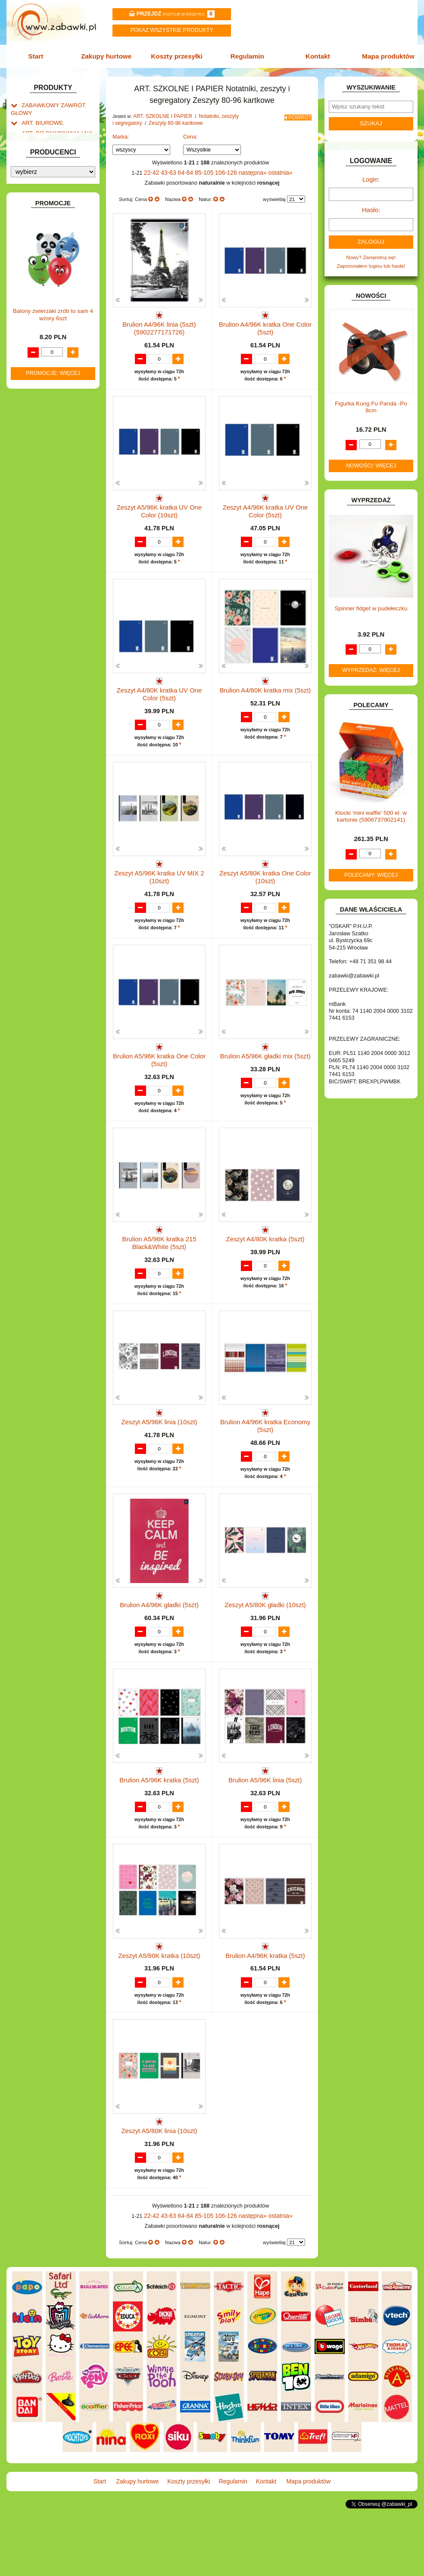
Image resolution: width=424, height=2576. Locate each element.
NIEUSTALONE (39, 639)
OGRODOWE (37, 541)
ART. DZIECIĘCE (41, 143)
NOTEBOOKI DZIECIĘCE (51, 532)
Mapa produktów (383, 55)
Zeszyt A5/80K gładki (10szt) (265, 1628)
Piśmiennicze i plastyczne (58, 188)
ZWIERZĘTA (36, 630)
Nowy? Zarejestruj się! (371, 251)
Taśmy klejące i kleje (53, 206)
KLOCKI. (31, 461)
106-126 (226, 170)
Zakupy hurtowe (109, 55)
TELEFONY (35, 593)
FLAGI (29, 400)
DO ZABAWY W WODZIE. (51, 382)
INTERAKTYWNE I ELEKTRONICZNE (37, 440)
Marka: (120, 134)
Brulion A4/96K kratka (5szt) (265, 2002)
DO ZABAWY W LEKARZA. (53, 345)
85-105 (206, 170)
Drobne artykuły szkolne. (57, 170)
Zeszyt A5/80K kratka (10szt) (159, 2002)
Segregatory (52, 285)
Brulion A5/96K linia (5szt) (265, 1815)
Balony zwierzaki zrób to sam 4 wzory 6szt (53, 831)
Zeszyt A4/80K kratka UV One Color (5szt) (159, 697)
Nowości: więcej (371, 458)
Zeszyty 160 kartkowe (63, 294)
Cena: (190, 134)
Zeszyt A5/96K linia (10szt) (159, 1441)
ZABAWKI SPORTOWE (48, 620)
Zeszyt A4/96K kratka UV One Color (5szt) (265, 509)
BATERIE (32, 318)
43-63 (174, 170)
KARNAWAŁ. (36, 452)
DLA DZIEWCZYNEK (45, 336)
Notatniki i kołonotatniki (64, 267)
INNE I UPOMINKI (42, 418)
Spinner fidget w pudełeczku (371, 601)
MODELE (32, 513)
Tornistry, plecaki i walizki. (58, 161)
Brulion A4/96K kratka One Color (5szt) (265, 323)
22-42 (158, 170)
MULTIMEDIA (37, 523)
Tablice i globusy (48, 197)
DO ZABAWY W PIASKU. (50, 364)
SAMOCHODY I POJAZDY (52, 584)
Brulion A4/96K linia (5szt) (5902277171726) (159, 323)
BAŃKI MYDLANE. (43, 309)
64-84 (189, 170)
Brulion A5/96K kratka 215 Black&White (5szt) (159, 1258)
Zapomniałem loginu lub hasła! (371, 258)
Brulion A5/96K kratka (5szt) (159, 1815)
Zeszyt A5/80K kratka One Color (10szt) (265, 884)
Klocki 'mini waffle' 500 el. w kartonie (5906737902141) (371, 809)
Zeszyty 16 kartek (58, 231)
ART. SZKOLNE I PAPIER (51, 152)
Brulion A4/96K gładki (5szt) (159, 1628)
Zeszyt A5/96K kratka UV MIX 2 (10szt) (159, 884)
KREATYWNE (37, 479)
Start (40, 55)
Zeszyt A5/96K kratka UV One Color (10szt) (159, 509)
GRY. (27, 409)
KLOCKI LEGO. (39, 470)
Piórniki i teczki (46, 179)
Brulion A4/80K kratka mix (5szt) (265, 693)
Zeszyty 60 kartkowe (62, 249)
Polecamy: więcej (371, 868)
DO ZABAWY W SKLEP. (49, 373)
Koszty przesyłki (178, 55)
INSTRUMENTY (40, 427)
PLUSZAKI (34, 550)
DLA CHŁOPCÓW (42, 327)
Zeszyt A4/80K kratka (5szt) (265, 1254)
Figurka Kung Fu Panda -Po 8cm (371, 399)
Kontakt (314, 55)
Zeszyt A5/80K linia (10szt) (159, 2189)
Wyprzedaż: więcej (371, 663)
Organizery (51, 276)
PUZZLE (31, 559)
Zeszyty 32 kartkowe (62, 240)
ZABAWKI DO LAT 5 (44, 602)
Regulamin (246, 55)
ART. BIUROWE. (40, 118)
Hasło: (371, 205)
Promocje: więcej (53, 891)
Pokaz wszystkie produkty (171, 30)
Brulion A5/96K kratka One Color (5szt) (159, 1070)
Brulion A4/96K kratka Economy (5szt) (265, 1444)
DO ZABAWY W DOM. (47, 354)
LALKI (28, 504)
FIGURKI (32, 391)
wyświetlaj (274, 195)
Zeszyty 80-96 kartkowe (65, 258)
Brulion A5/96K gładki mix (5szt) (265, 1067)
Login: (371, 176)
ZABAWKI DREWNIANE (49, 611)
